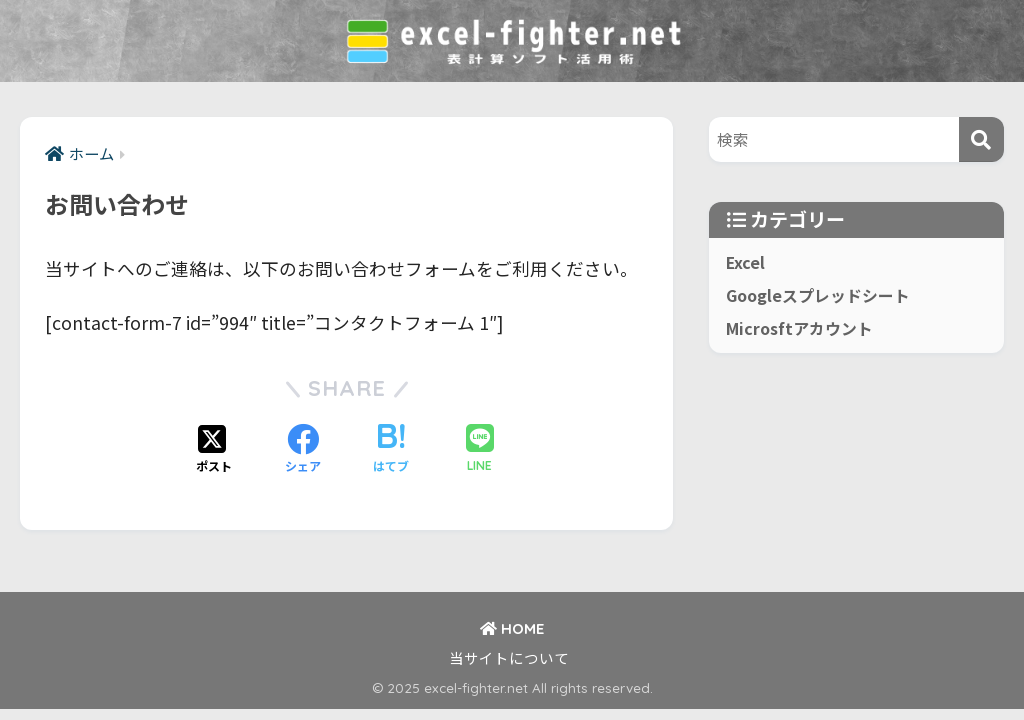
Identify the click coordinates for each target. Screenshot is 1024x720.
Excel (745, 262)
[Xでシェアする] (214, 450)
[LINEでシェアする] (480, 449)
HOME (512, 628)
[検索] (981, 139)
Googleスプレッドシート (818, 295)
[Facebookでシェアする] (303, 450)
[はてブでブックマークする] (391, 450)
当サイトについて (509, 657)
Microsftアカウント (799, 328)
